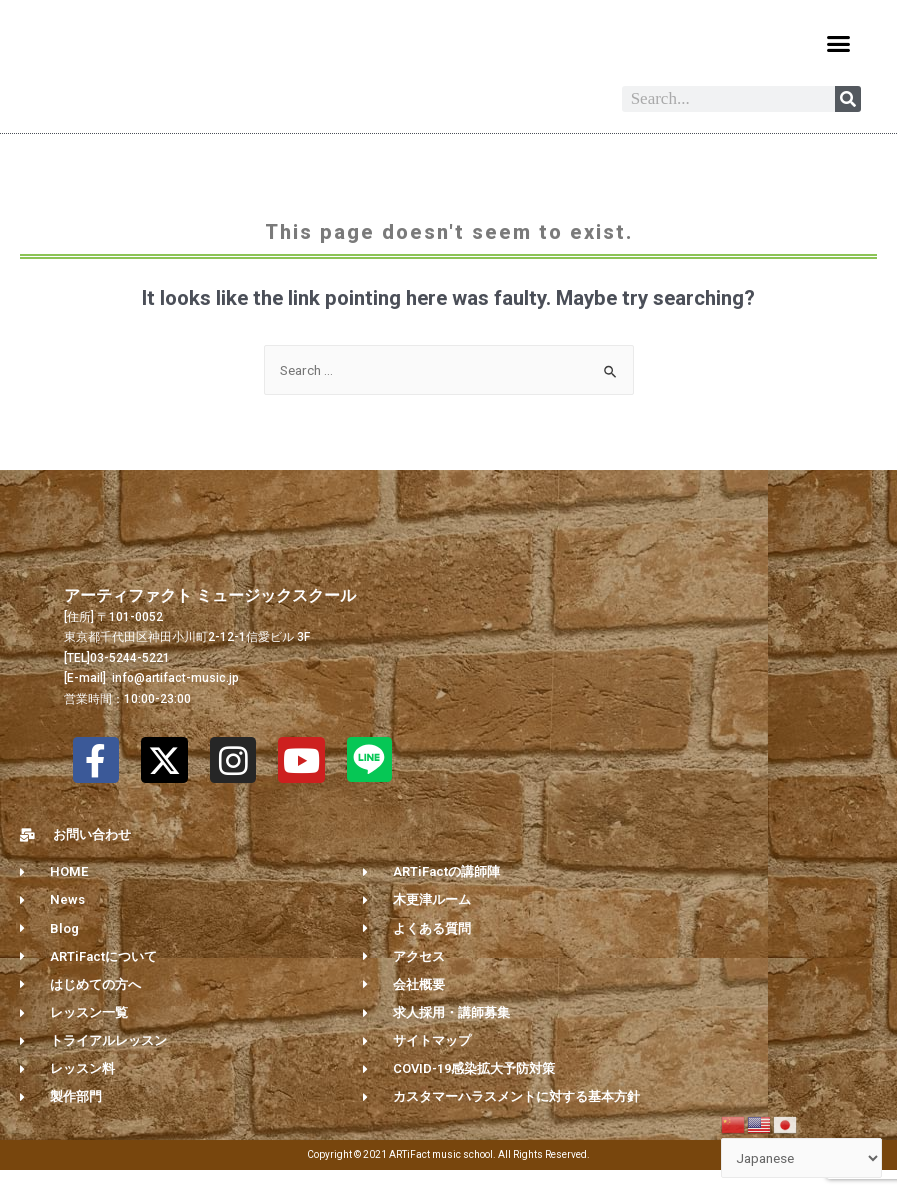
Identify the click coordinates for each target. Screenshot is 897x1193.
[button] (838, 44)
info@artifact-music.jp (174, 701)
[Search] (848, 122)
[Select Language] (802, 1158)
